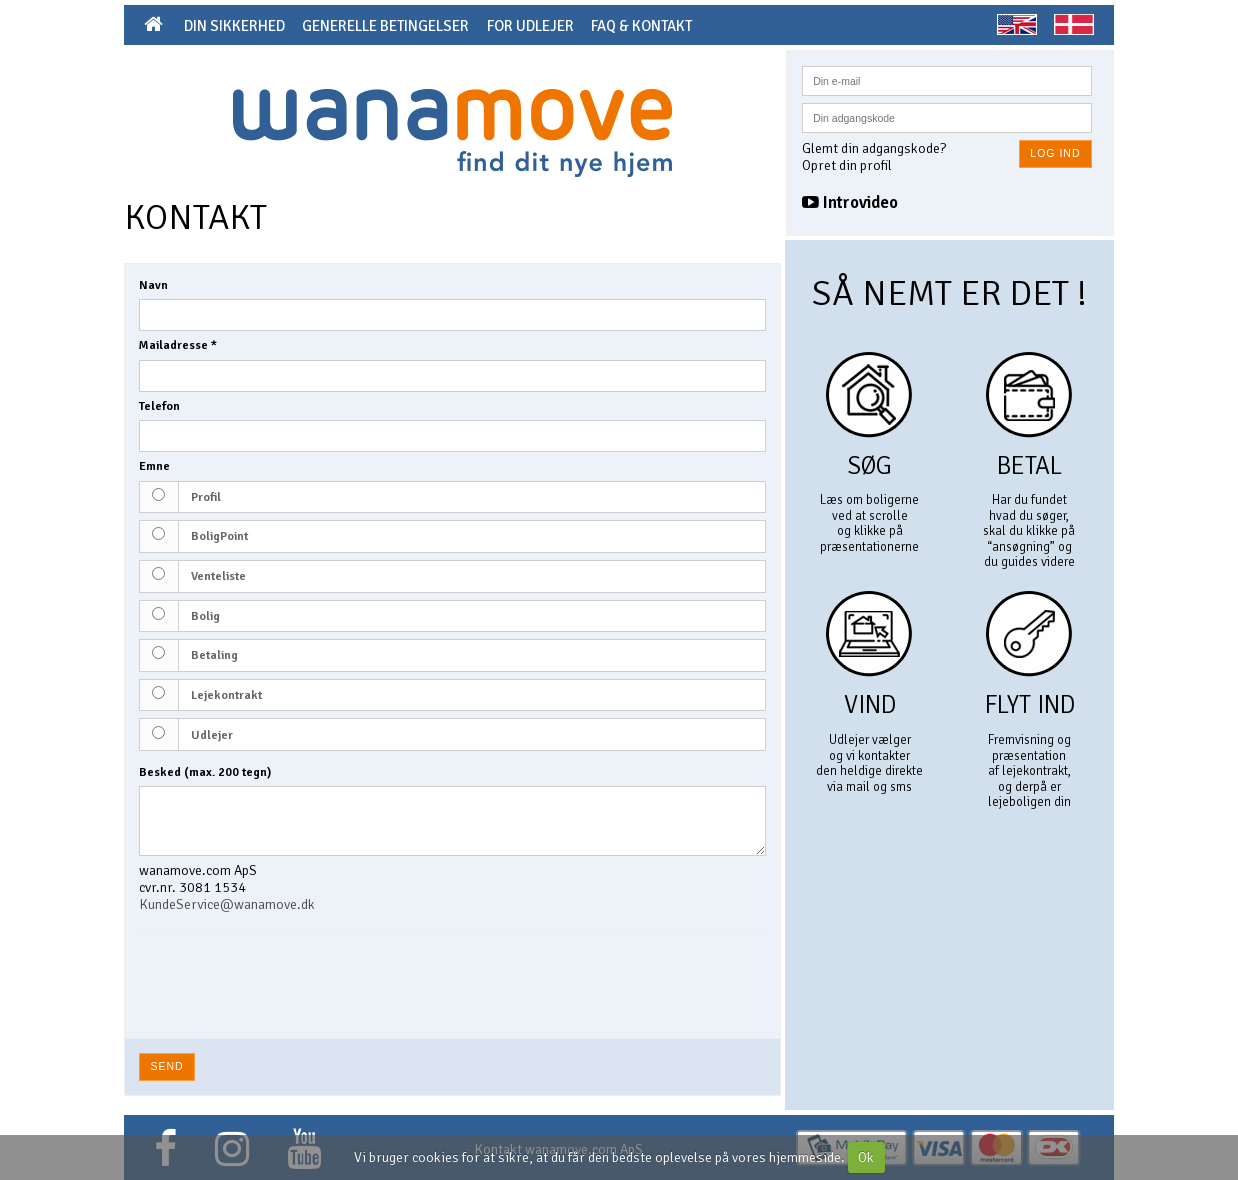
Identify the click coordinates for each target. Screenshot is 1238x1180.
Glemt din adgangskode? (874, 148)
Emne (154, 466)
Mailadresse (178, 345)
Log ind (1055, 153)
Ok (866, 1157)
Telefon (159, 406)
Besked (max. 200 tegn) (205, 772)
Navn (153, 285)
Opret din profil (847, 165)
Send (167, 1066)
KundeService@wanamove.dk (227, 904)
